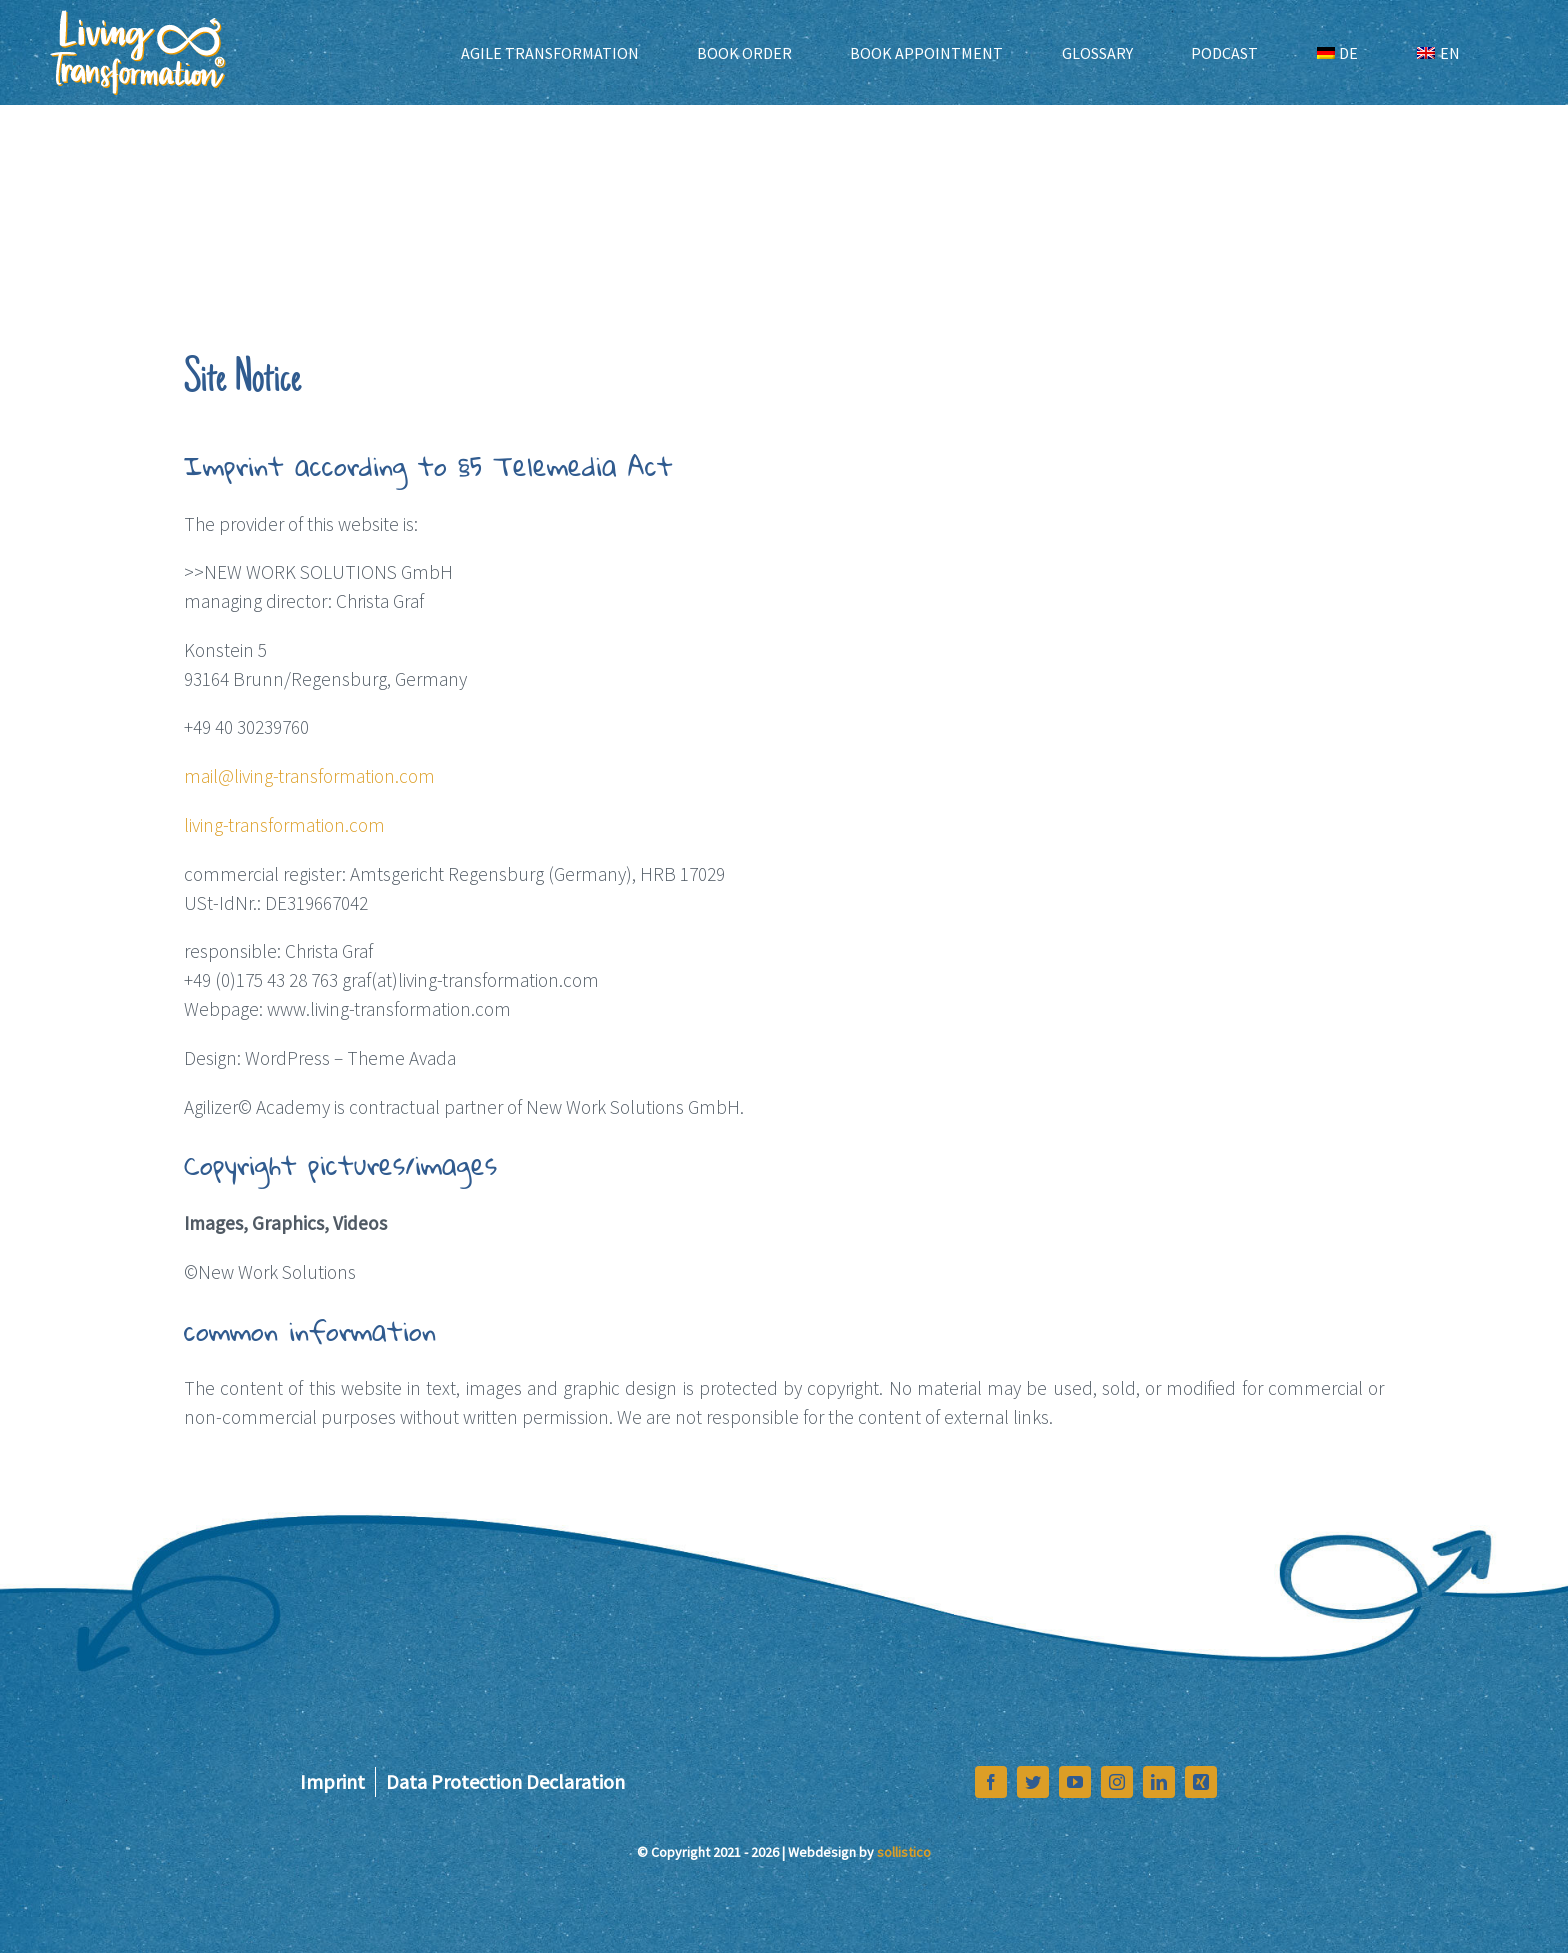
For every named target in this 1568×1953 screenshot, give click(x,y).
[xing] (1201, 1782)
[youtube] (1075, 1782)
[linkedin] (1159, 1782)
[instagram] (1117, 1782)
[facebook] (991, 1782)
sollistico (904, 1852)
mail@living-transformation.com (309, 776)
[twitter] (1033, 1782)
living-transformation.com (284, 825)
